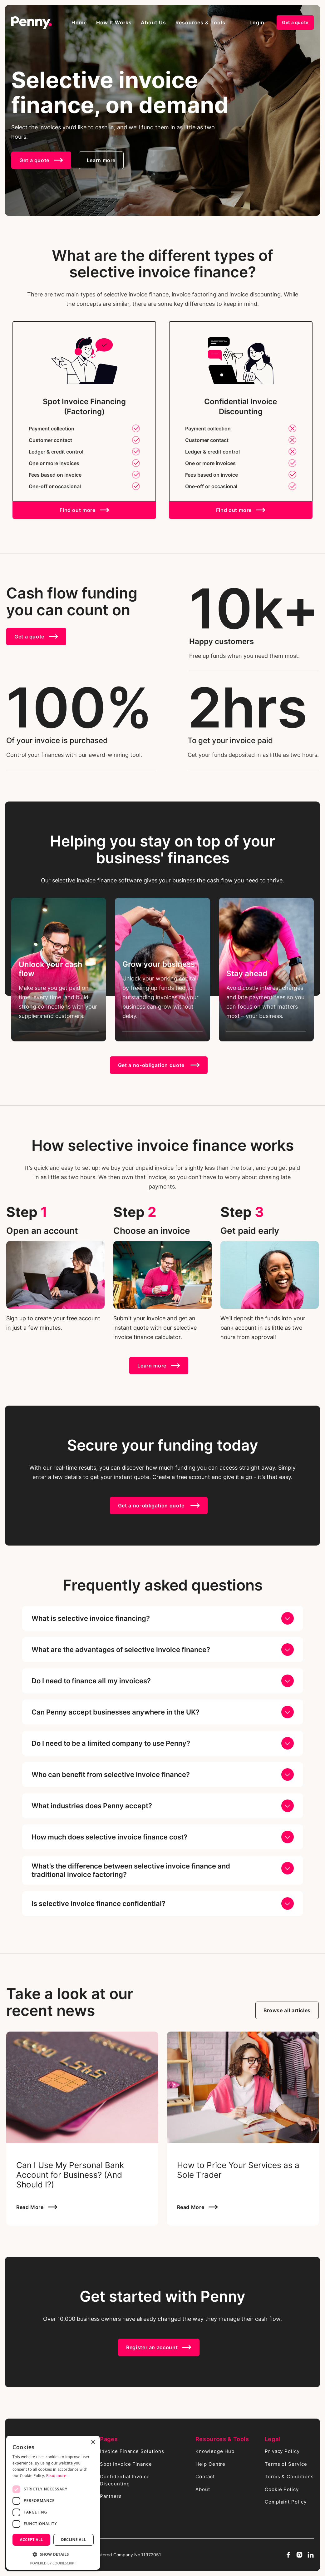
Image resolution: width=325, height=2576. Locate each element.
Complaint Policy (286, 2502)
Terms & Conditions (289, 2476)
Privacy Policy (282, 2451)
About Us (153, 22)
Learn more (101, 160)
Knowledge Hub (214, 2451)
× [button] (93, 2442)
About (202, 2489)
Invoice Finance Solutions (132, 2451)
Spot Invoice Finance (126, 2464)
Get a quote (295, 22)
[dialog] (53, 2503)
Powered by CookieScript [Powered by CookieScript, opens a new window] (53, 2563)
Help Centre (210, 2464)
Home (79, 22)
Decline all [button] (73, 2539)
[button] (113, 22)
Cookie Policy (282, 2489)
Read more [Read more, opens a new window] (56, 2475)
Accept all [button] (31, 2539)
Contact (205, 2476)
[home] (31, 22)
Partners (111, 2496)
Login (256, 22)
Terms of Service (286, 2464)
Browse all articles (287, 2010)
